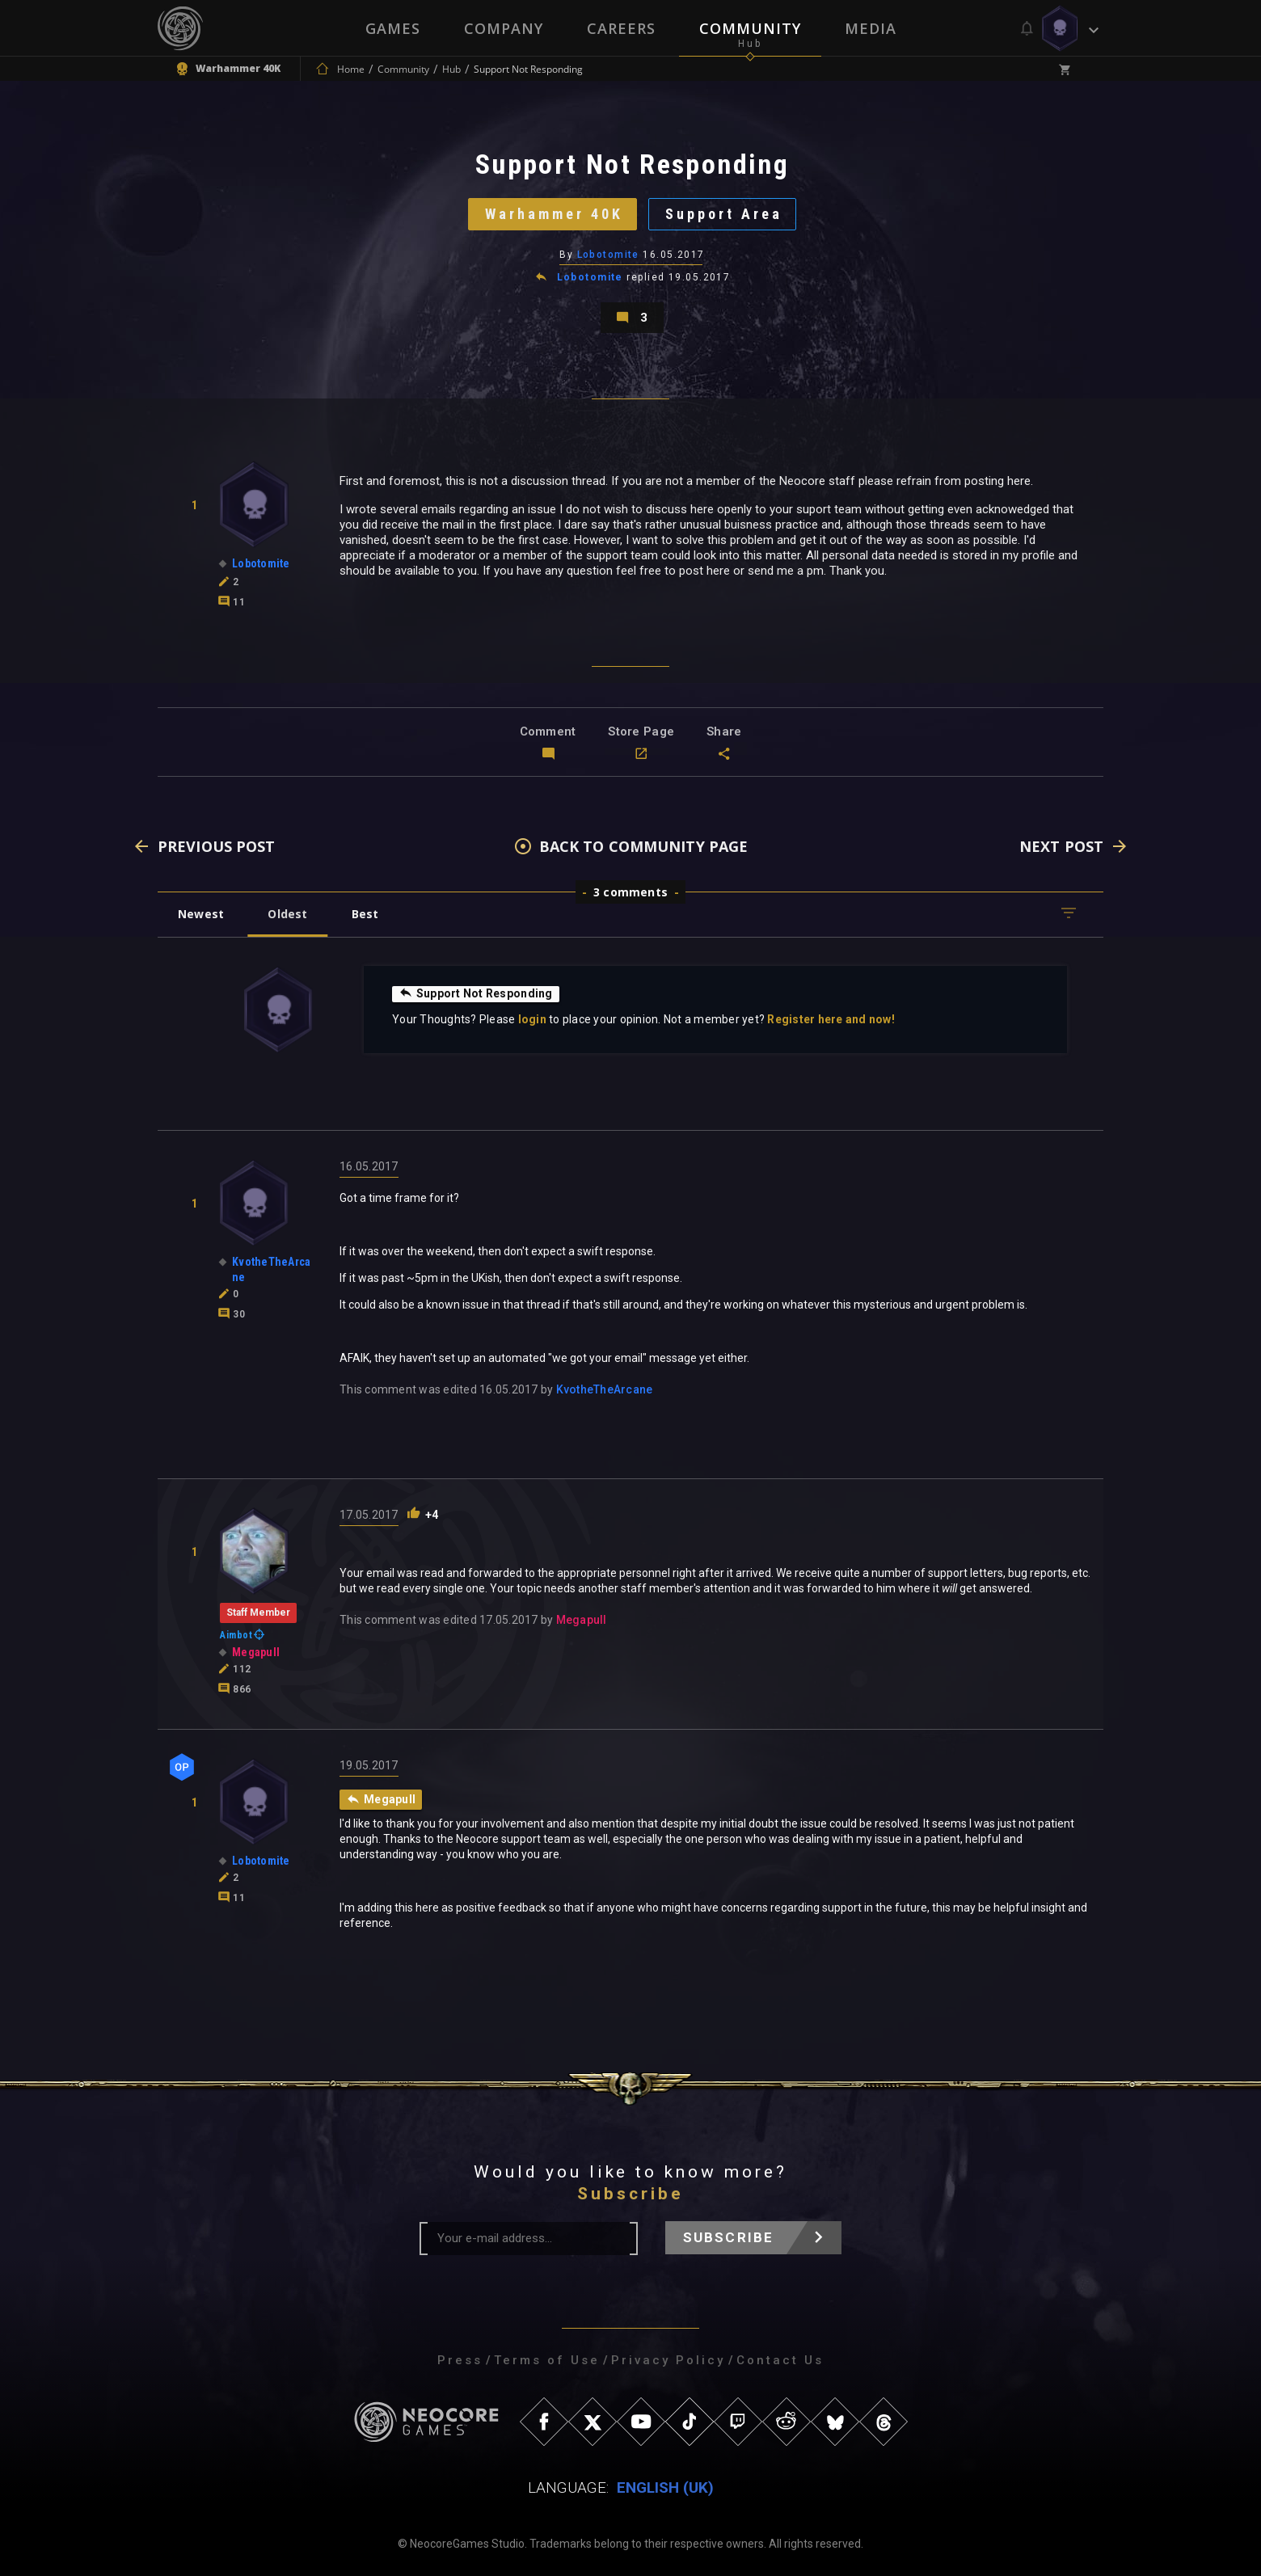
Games (392, 28)
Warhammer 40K (554, 213)
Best (365, 913)
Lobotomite (608, 254)
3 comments (630, 892)
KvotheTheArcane (604, 1389)
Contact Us (780, 2360)
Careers (621, 28)
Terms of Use (547, 2360)
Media (870, 28)
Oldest (287, 913)
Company (503, 28)
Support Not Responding (476, 993)
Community (750, 28)
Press (460, 2360)
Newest (201, 913)
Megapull (581, 1619)
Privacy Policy (668, 2360)
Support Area (723, 213)
